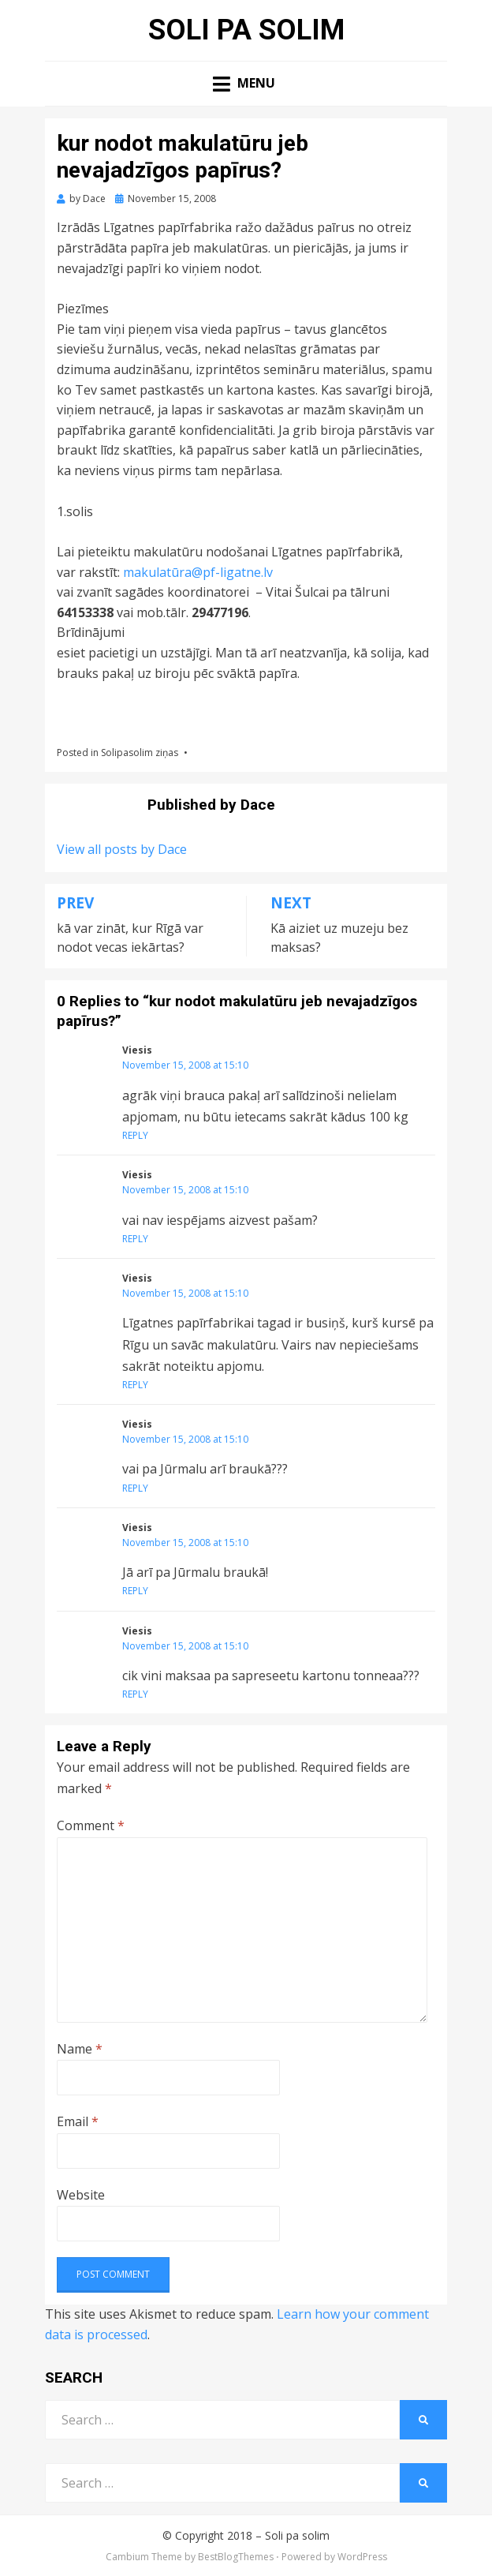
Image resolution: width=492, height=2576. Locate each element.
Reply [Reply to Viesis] (135, 1135)
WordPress (362, 2556)
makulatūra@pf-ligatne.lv (196, 572)
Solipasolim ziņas (139, 752)
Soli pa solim (246, 30)
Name (79, 2048)
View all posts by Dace (122, 849)
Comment (91, 1825)
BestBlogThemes (236, 2556)
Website (81, 2194)
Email (78, 2121)
